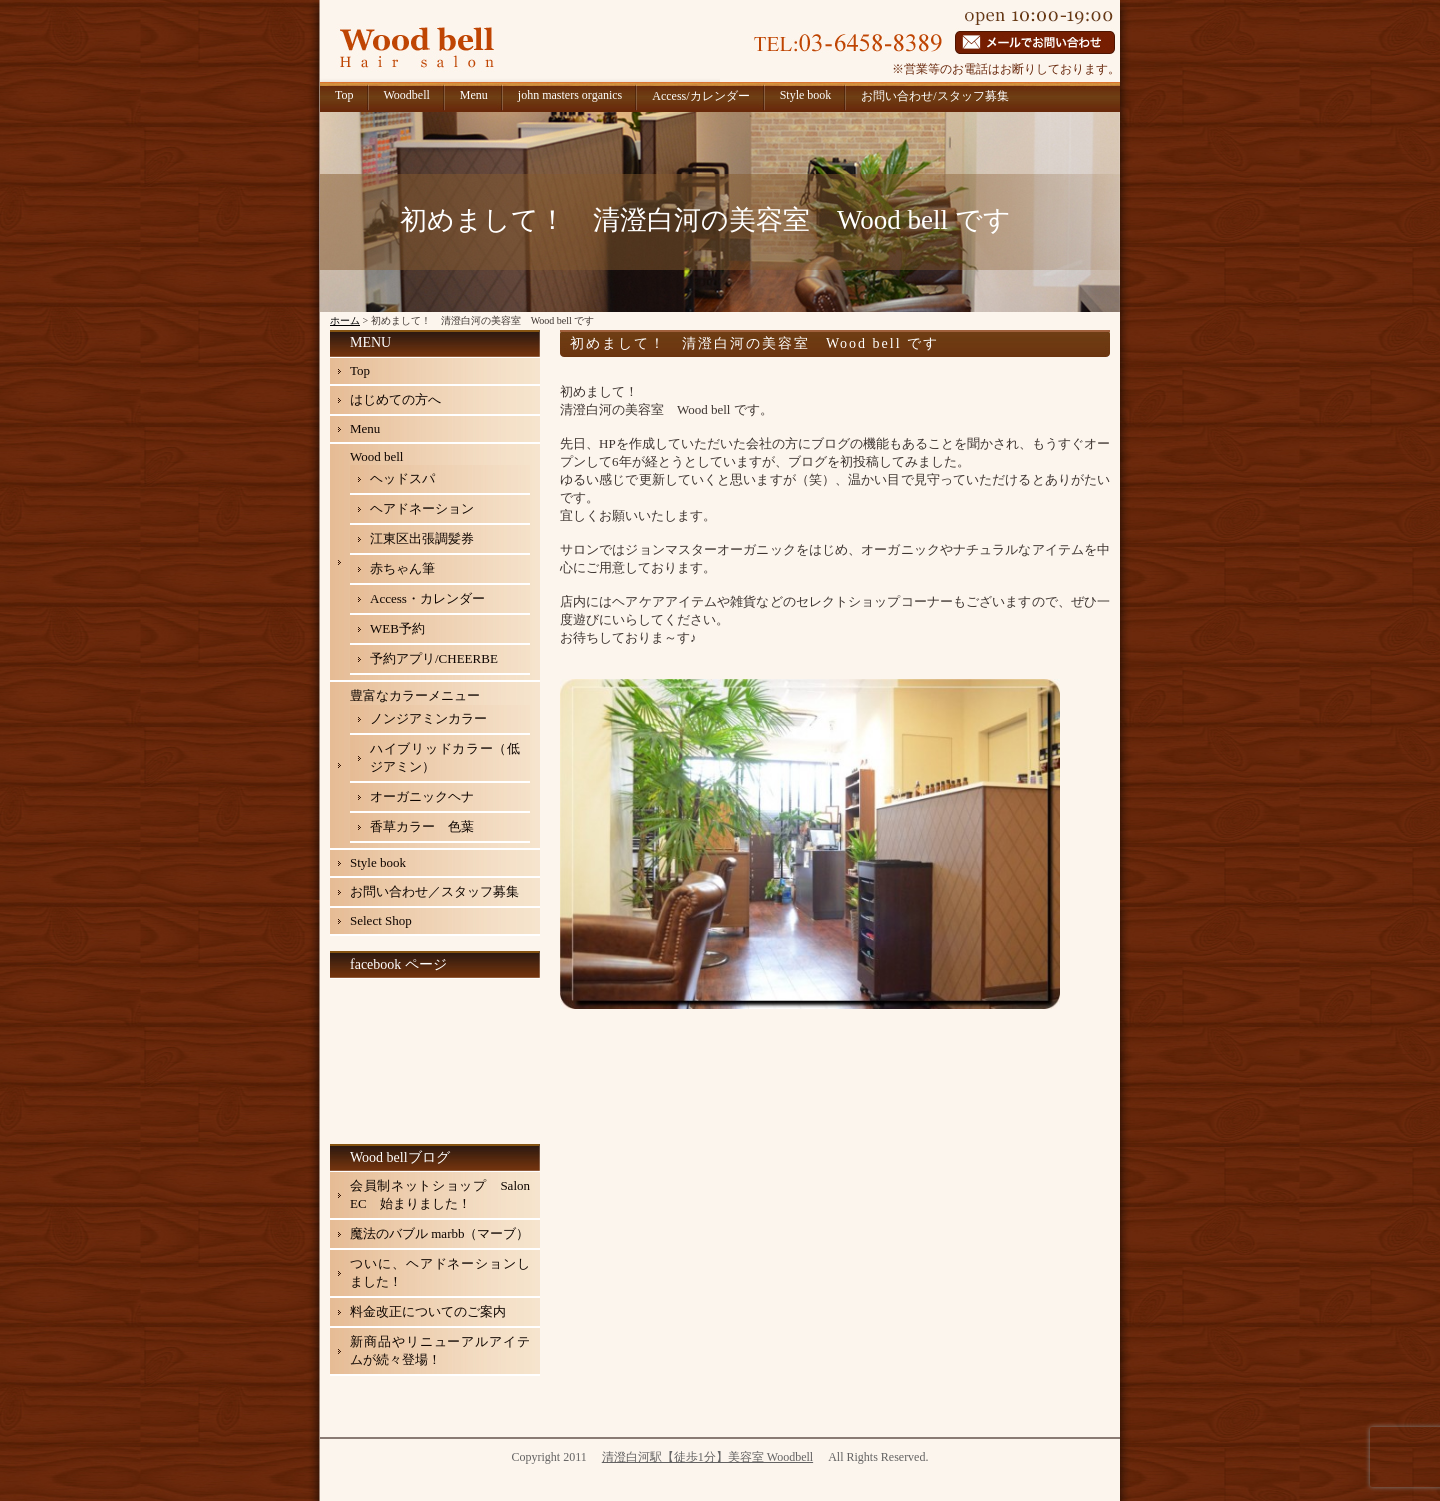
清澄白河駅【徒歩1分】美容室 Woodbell (707, 1457)
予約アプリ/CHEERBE (434, 658)
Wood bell (376, 456)
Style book (806, 95)
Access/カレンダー (700, 96)
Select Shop (381, 920)
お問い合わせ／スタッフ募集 (434, 891)
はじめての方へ (395, 399)
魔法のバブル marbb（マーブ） (439, 1233)
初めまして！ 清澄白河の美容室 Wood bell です (754, 343)
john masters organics (570, 95)
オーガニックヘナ (422, 796)
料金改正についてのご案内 (428, 1311)
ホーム (345, 320)
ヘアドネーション (422, 508)
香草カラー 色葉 (422, 826)
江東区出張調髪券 (422, 538)
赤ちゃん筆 (402, 568)
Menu (474, 95)
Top (344, 95)
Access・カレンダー (427, 598)
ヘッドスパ (402, 478)
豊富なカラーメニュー (415, 695)
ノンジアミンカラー (428, 718)
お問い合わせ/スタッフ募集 (934, 96)
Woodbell (407, 95)
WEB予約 (397, 628)
